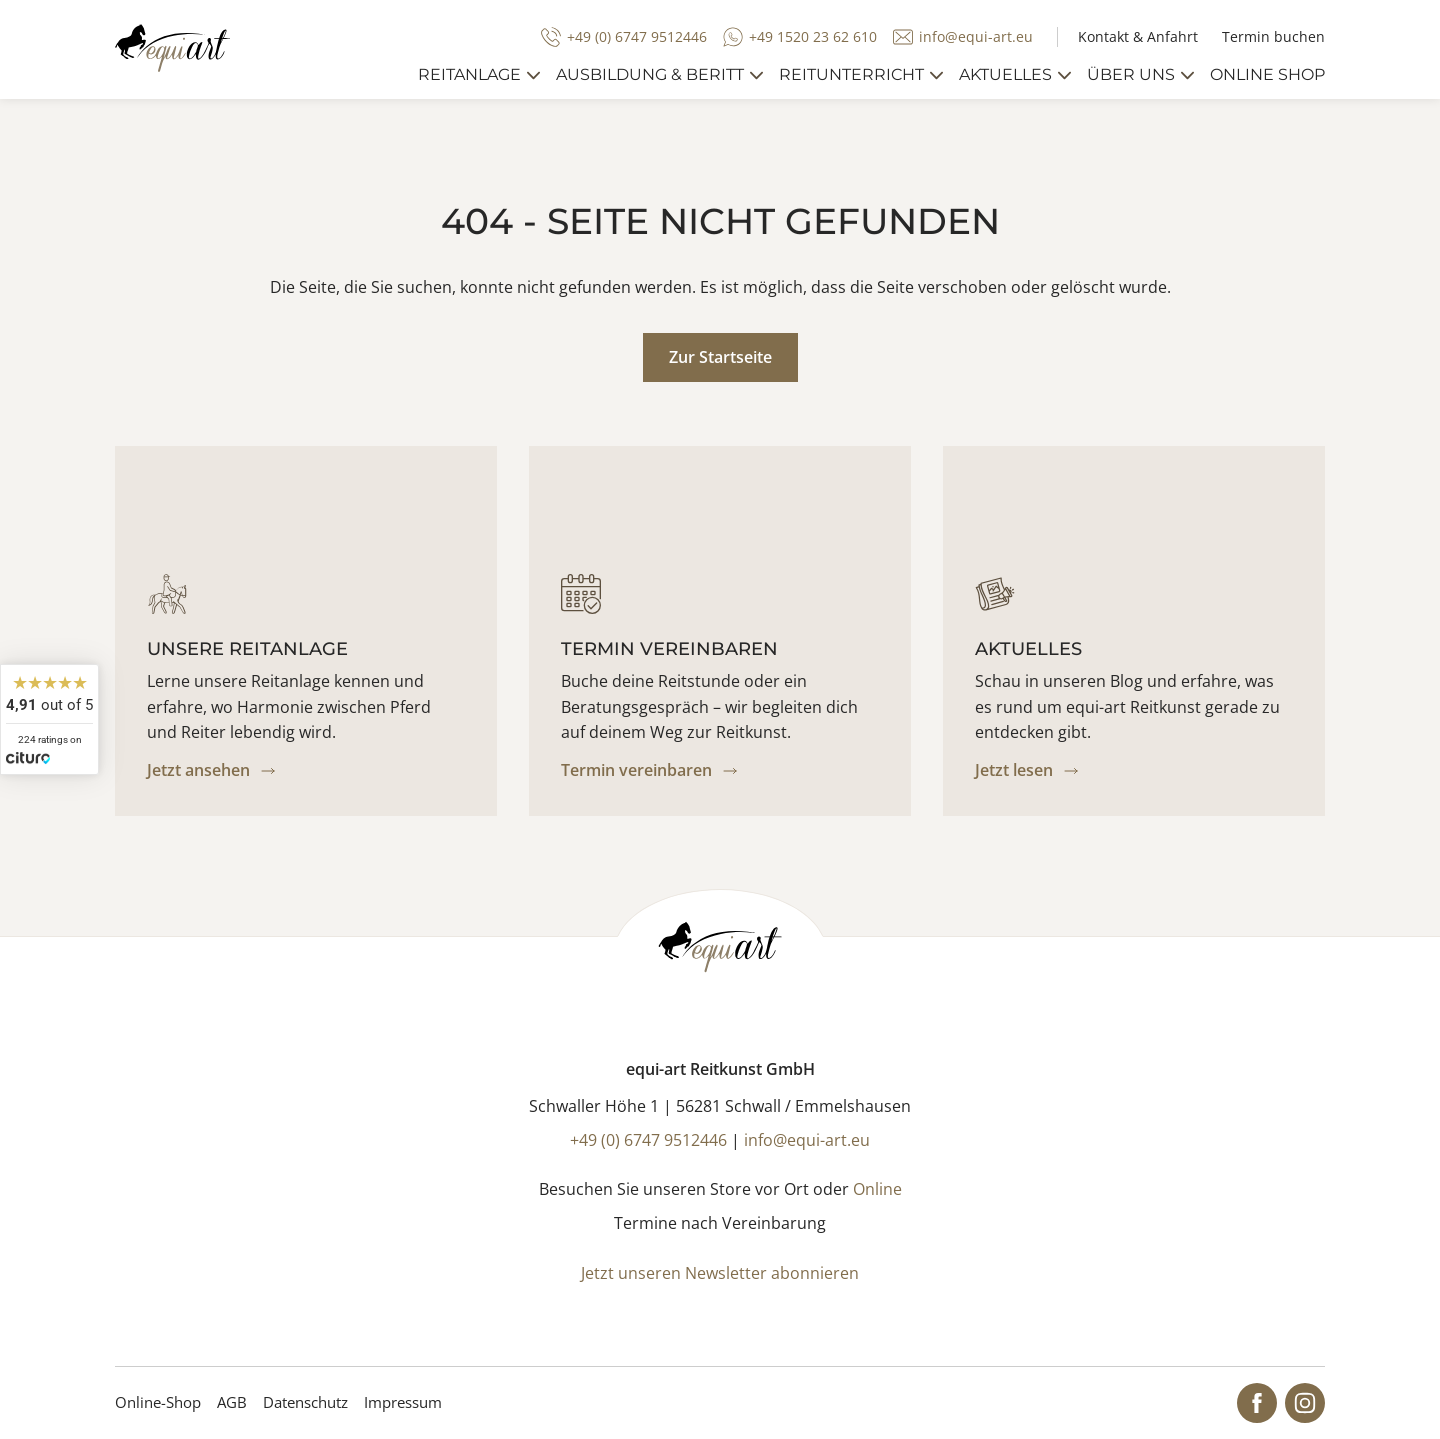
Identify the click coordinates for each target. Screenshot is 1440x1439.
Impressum (403, 1402)
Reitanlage (469, 74)
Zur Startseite (720, 357)
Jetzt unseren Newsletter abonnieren (720, 1273)
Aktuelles (1005, 74)
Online (877, 1189)
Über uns (1131, 74)
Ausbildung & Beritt (650, 74)
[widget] (49, 719)
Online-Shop (158, 1402)
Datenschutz (305, 1402)
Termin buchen (1273, 36)
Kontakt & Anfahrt (1138, 36)
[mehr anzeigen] (533, 75)
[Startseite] (172, 48)
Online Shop (1267, 74)
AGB (232, 1402)
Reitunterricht (851, 74)
